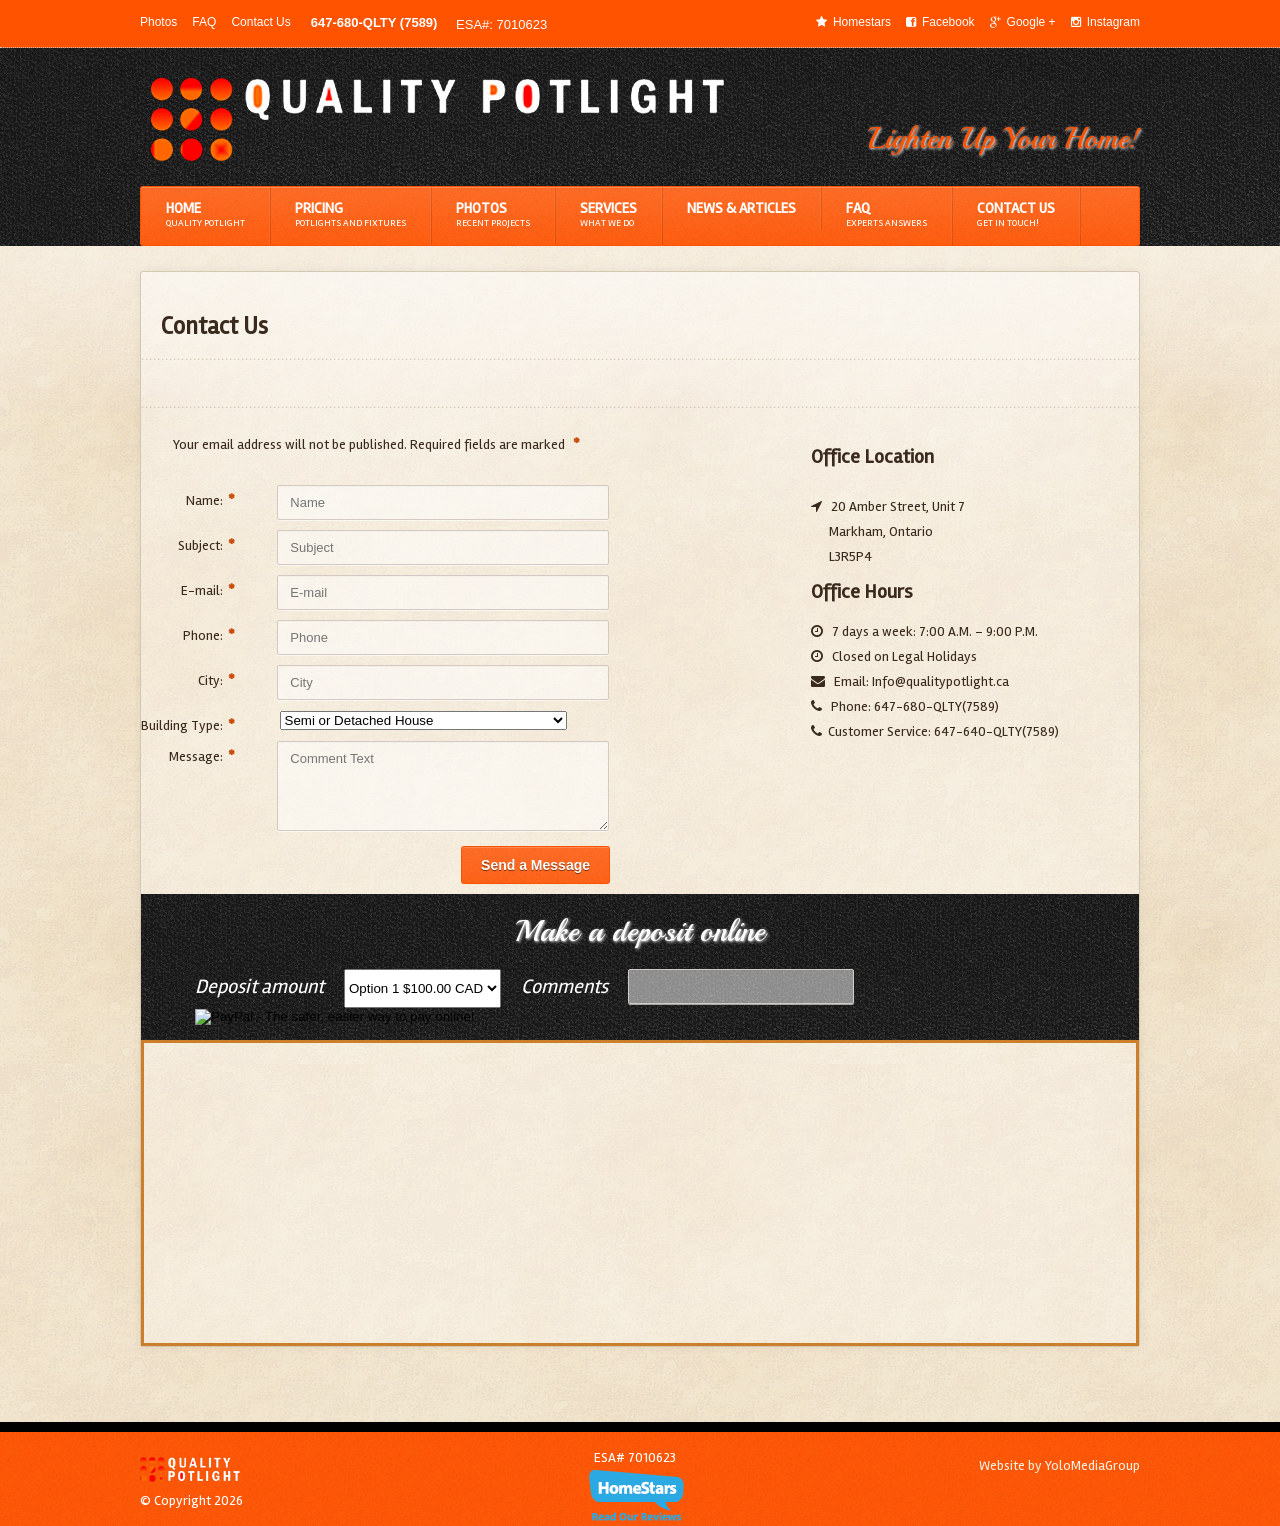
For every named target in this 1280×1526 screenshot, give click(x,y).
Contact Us (260, 22)
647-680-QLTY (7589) (374, 22)
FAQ (204, 22)
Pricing (350, 215)
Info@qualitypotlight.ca (940, 681)
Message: (202, 756)
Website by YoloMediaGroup (1059, 1465)
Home (205, 215)
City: (216, 680)
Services (608, 215)
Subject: (206, 545)
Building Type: (188, 725)
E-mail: (208, 590)
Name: (210, 500)
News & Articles (741, 208)
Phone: (209, 635)
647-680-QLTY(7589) (935, 706)
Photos (158, 22)
